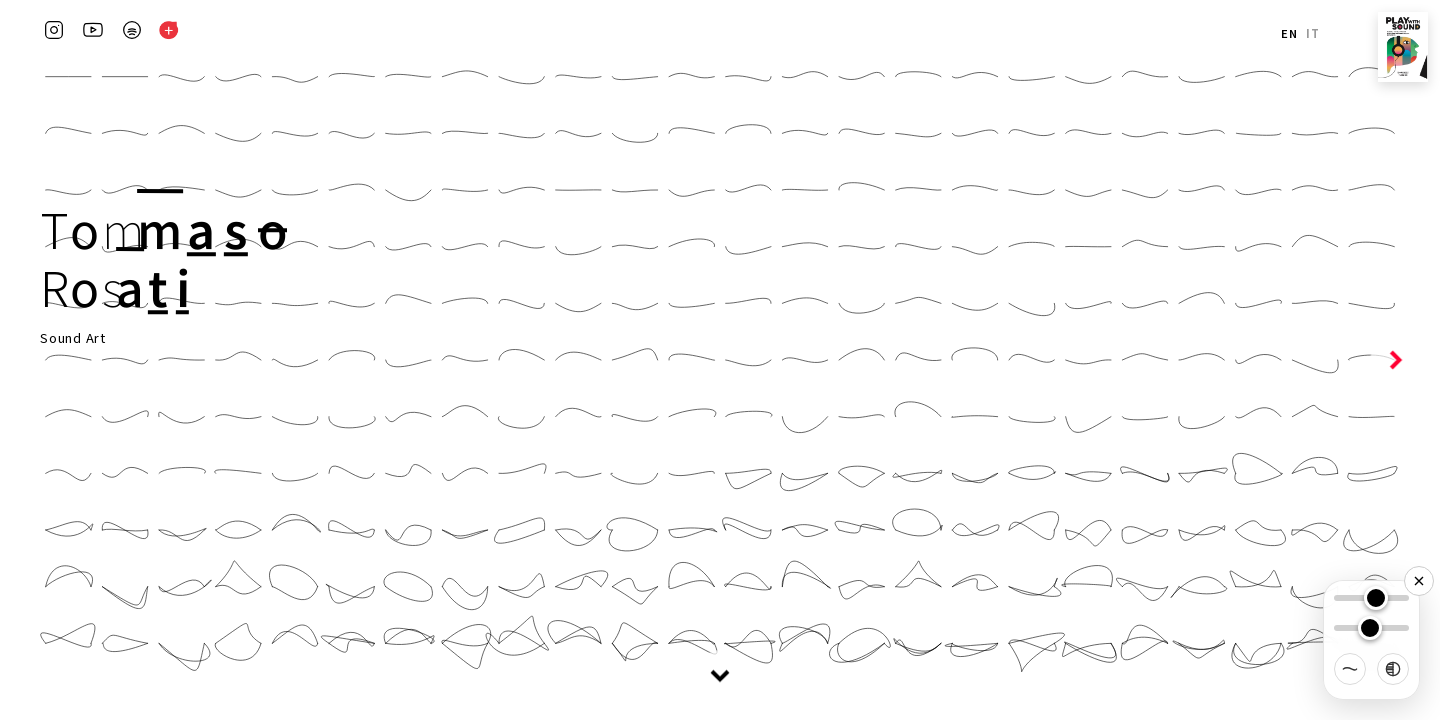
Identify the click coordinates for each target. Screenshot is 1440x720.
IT (1313, 33)
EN (1289, 33)
